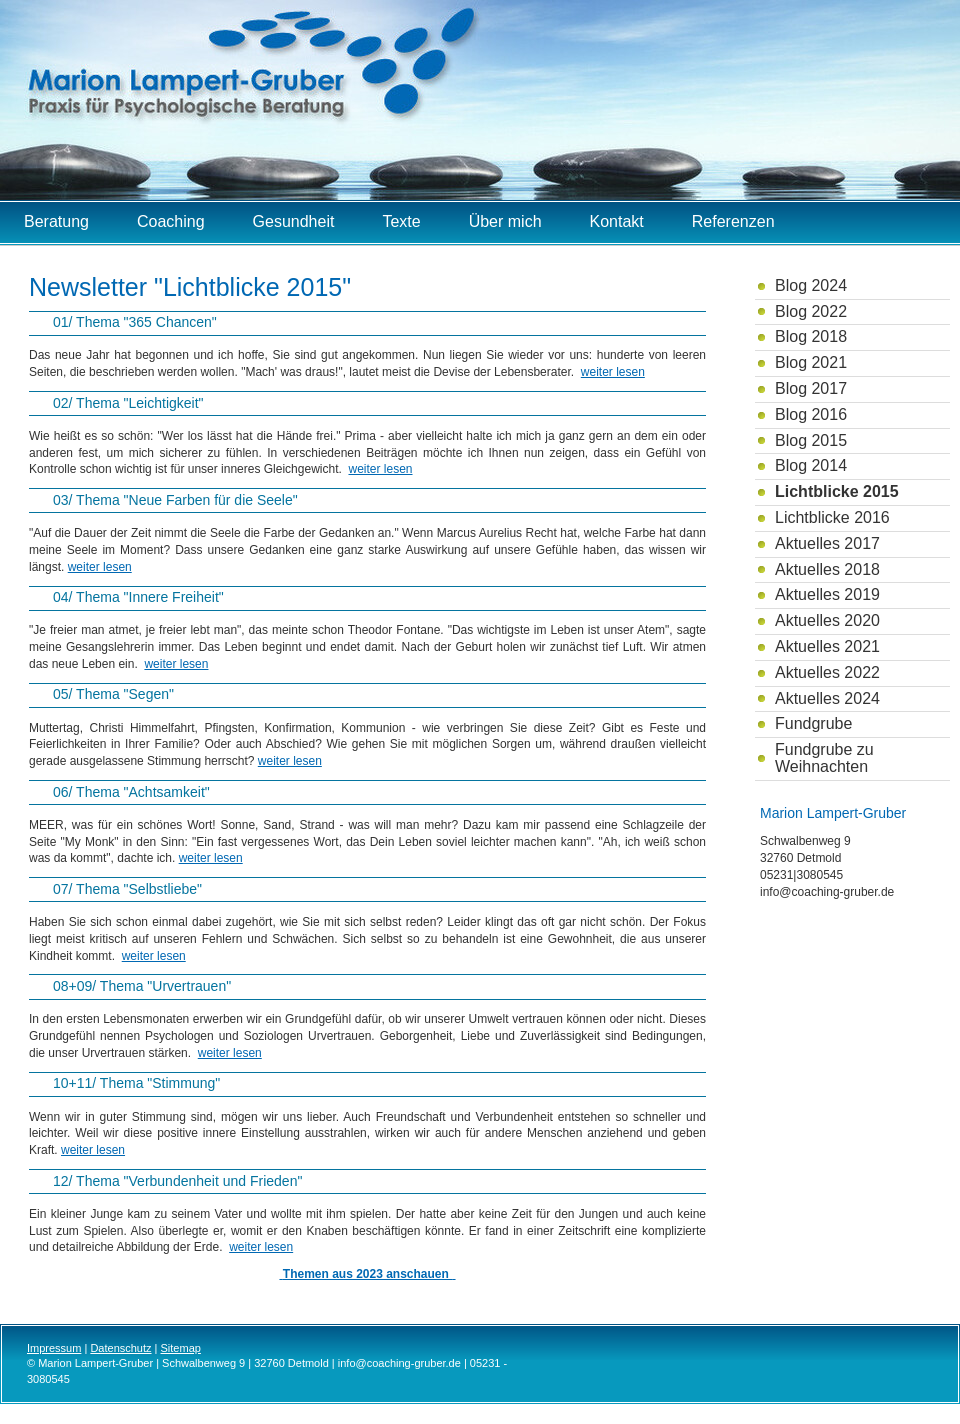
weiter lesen (613, 372)
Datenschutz (120, 1348)
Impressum (54, 1348)
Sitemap (181, 1348)
